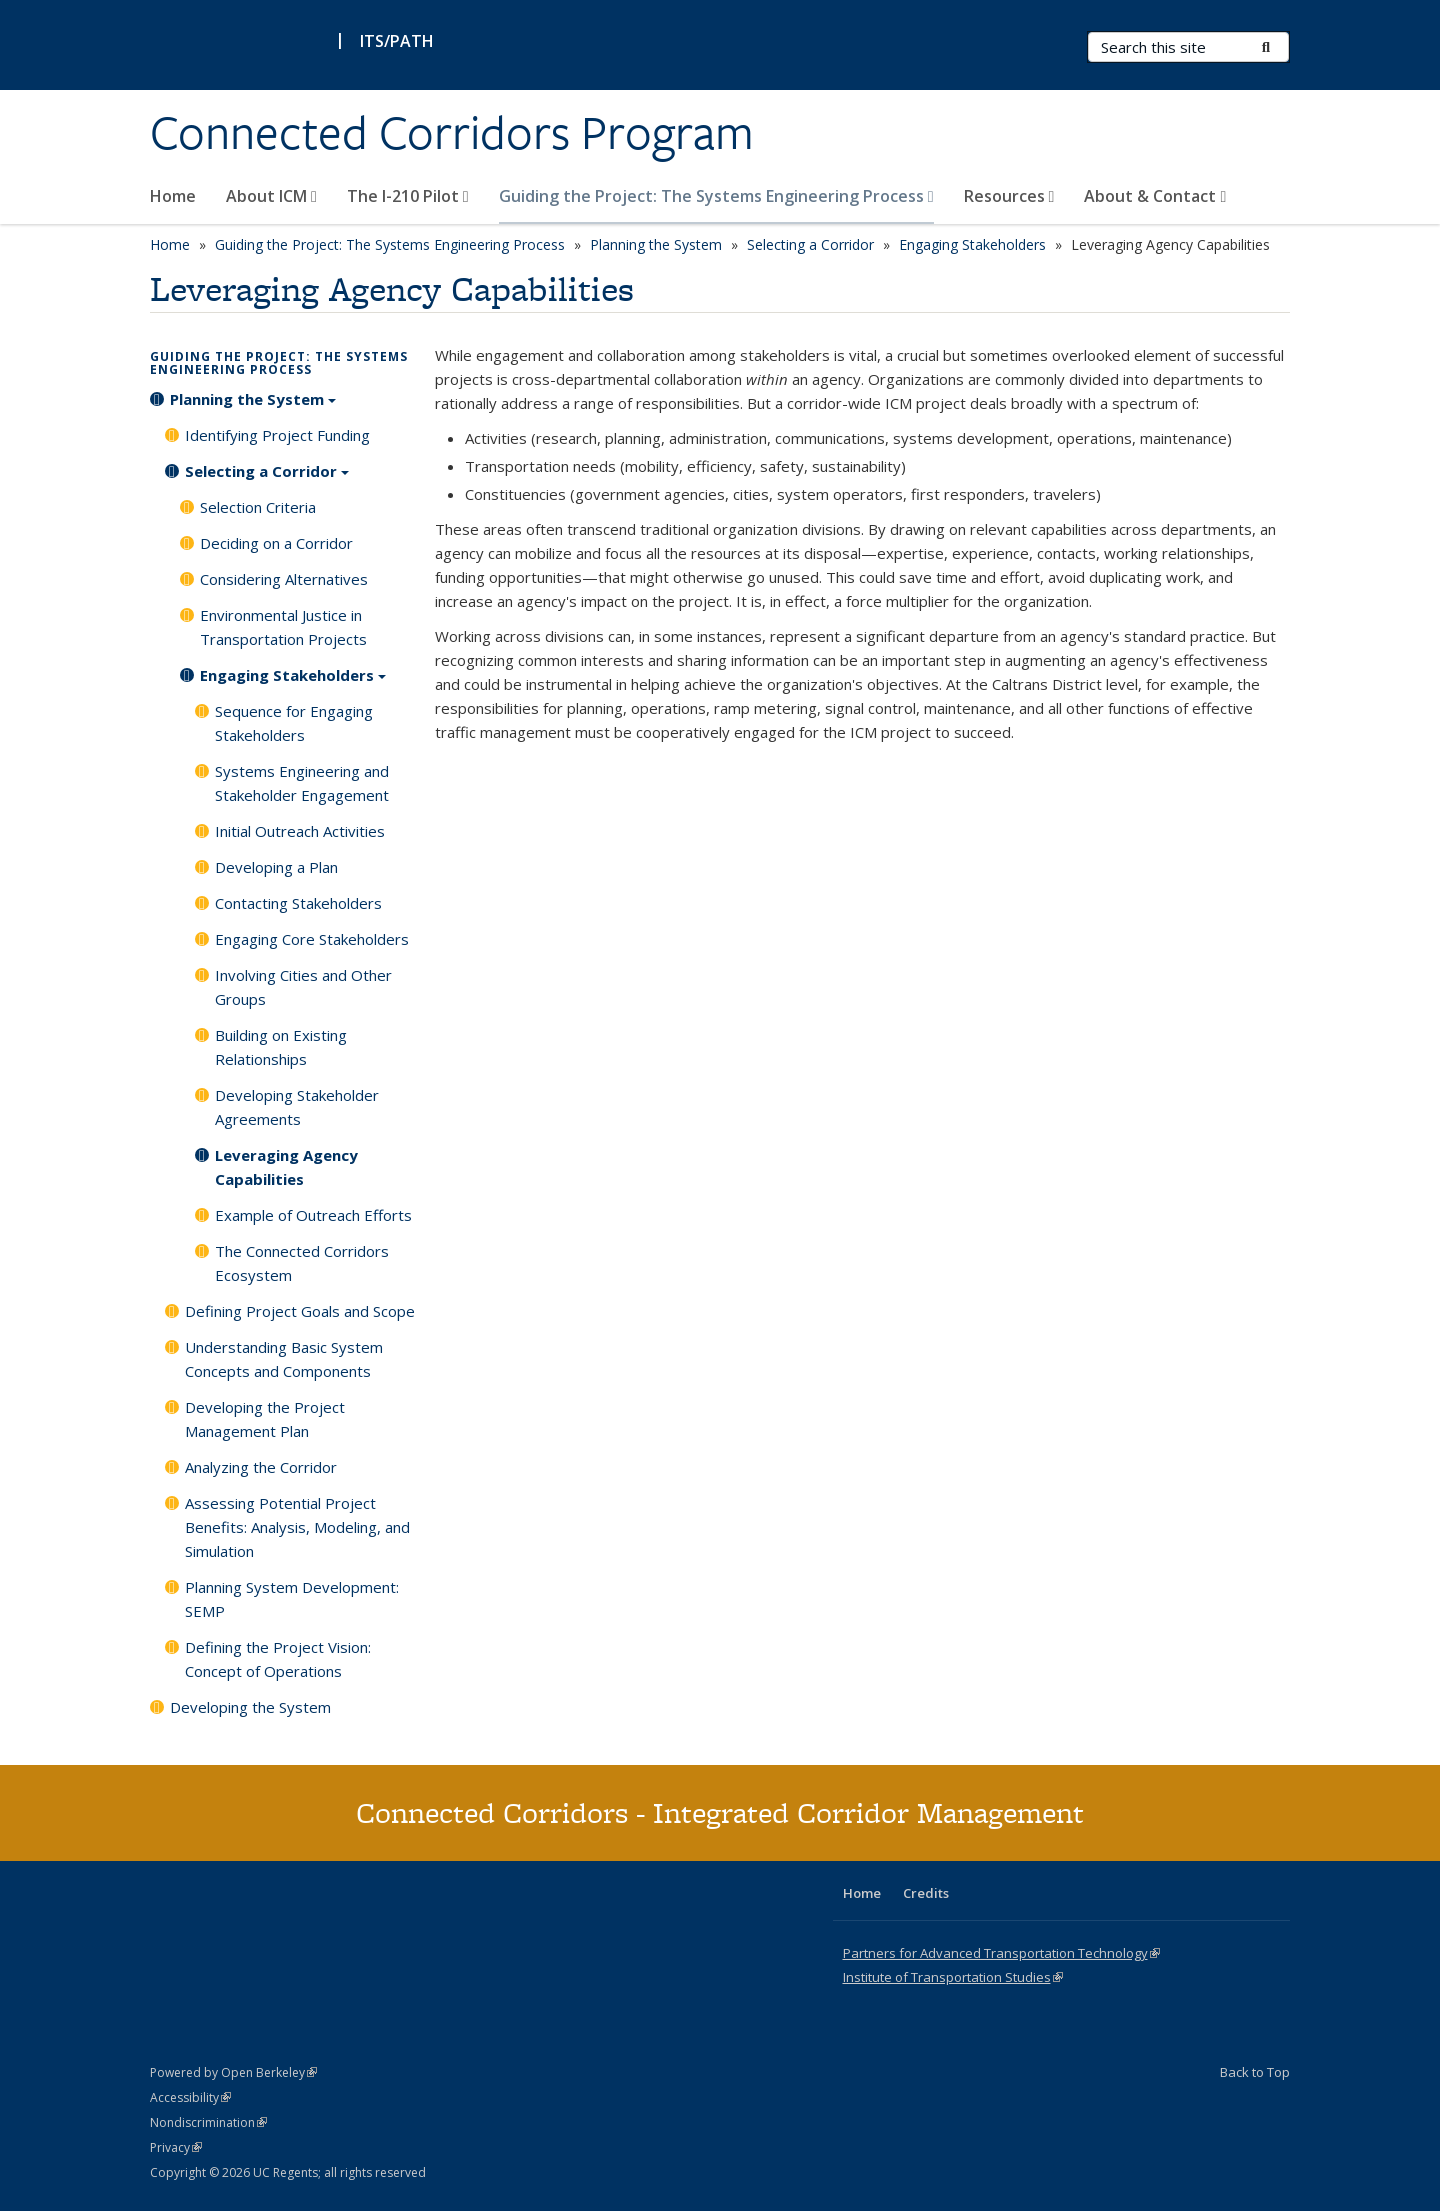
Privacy (176, 2147)
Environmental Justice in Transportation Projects (283, 627)
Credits (926, 1893)
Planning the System (656, 244)
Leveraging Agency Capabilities (286, 1167)
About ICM (271, 196)
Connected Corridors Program (452, 133)
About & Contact (1155, 196)
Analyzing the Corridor (261, 1467)
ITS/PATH (397, 41)
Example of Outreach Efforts (313, 1215)
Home (173, 196)
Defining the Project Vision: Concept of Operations (278, 1659)
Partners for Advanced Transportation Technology (1001, 1953)
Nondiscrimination (208, 2122)
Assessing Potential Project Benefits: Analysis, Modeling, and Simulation (297, 1527)
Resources (1009, 196)
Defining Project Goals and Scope (300, 1311)
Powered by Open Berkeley (233, 2072)
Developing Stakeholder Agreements (297, 1107)
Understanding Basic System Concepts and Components (284, 1359)
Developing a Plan (276, 867)
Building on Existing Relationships (281, 1047)
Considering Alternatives (284, 579)
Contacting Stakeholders (298, 903)
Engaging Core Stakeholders (312, 939)
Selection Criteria (258, 507)
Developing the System (250, 1707)
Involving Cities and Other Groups (303, 987)
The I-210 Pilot (408, 196)
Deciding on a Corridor (276, 543)
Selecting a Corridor (810, 244)
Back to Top (1255, 2072)
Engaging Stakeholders (972, 244)
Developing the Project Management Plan (265, 1419)
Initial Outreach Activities (300, 831)
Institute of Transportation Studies (953, 1977)
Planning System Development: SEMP (292, 1599)
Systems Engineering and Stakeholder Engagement (302, 783)
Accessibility (190, 2097)
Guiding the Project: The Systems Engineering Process (716, 196)
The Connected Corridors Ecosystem (302, 1263)
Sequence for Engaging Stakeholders (294, 723)
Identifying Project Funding (277, 435)
